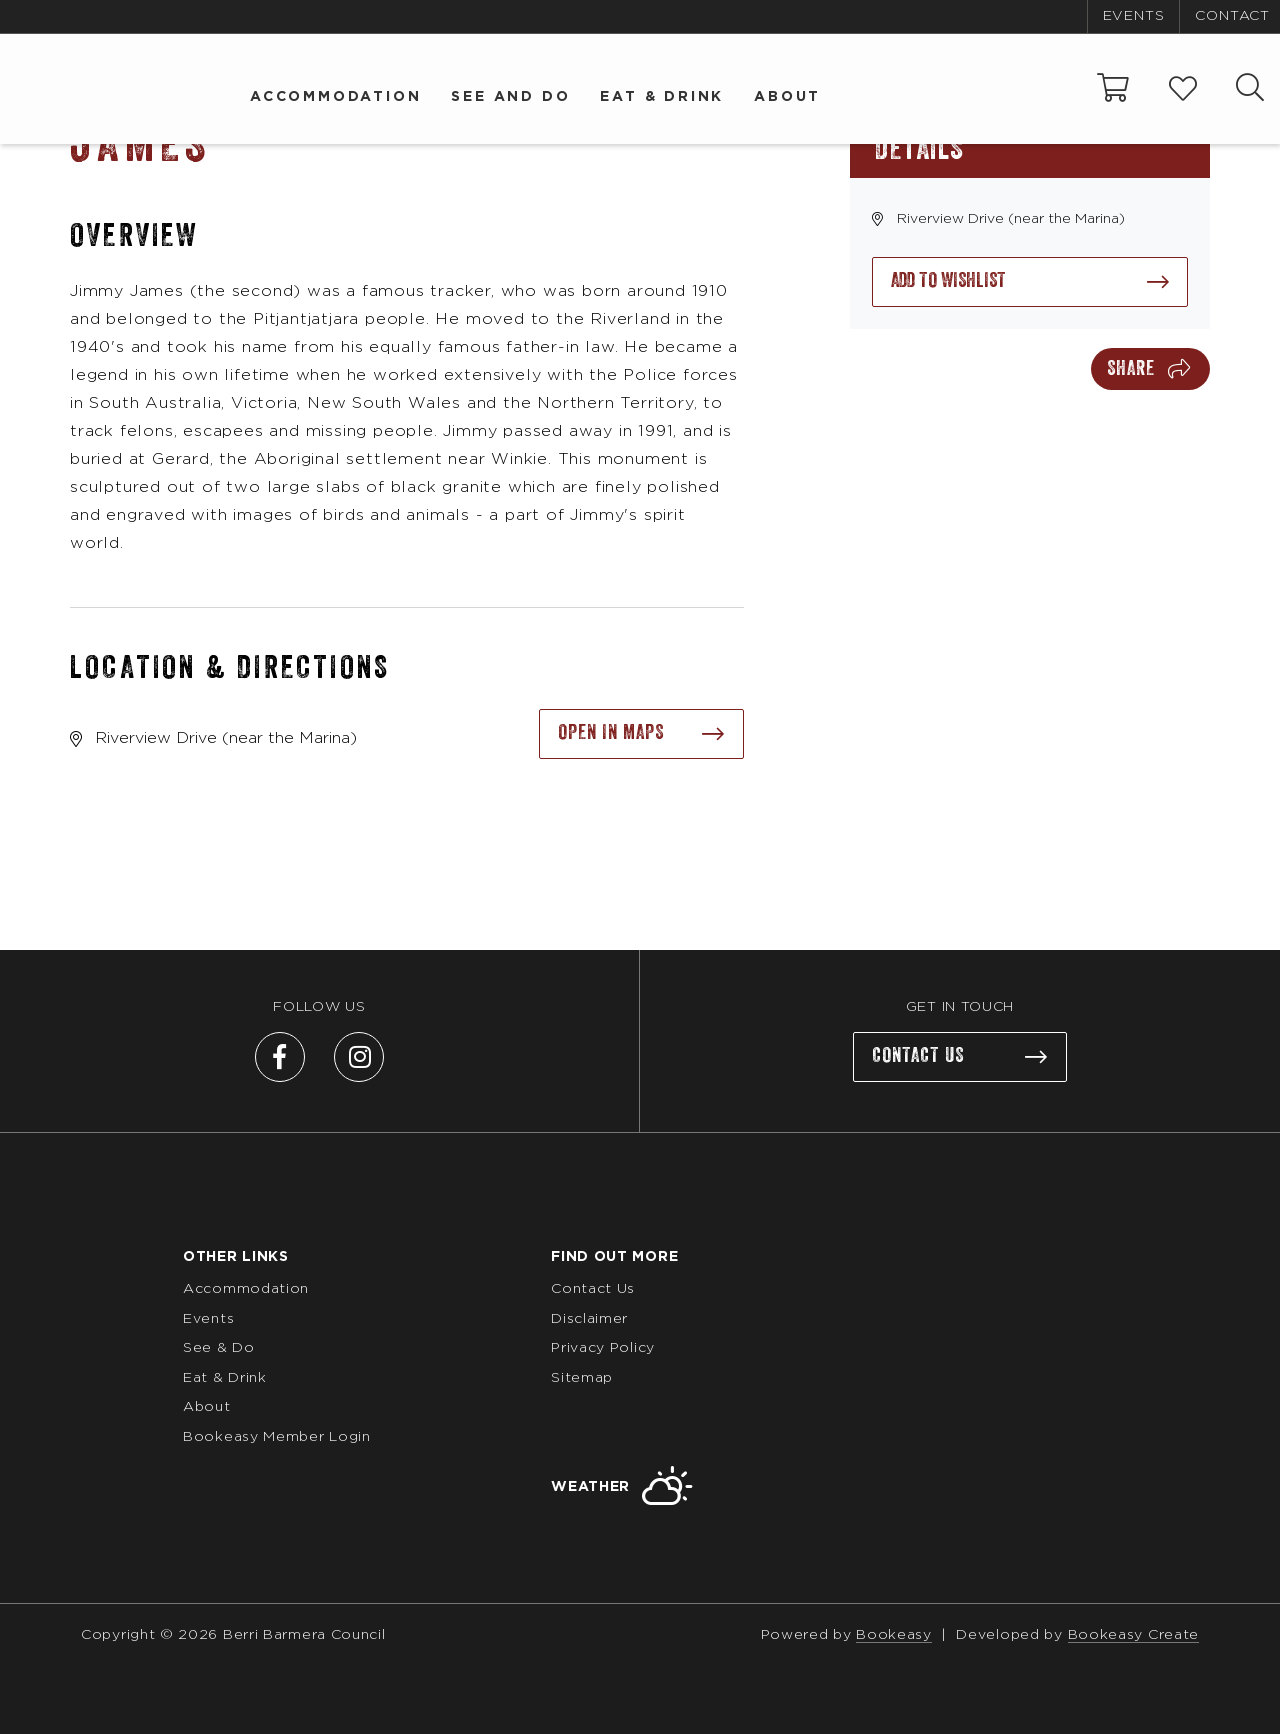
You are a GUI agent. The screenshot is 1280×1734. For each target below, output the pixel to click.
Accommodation (335, 97)
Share (1131, 369)
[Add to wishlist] (1030, 282)
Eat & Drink (662, 97)
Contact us (918, 1056)
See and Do (510, 97)
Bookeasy (894, 1635)
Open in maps (611, 733)
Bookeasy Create (1134, 1635)
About (787, 97)
